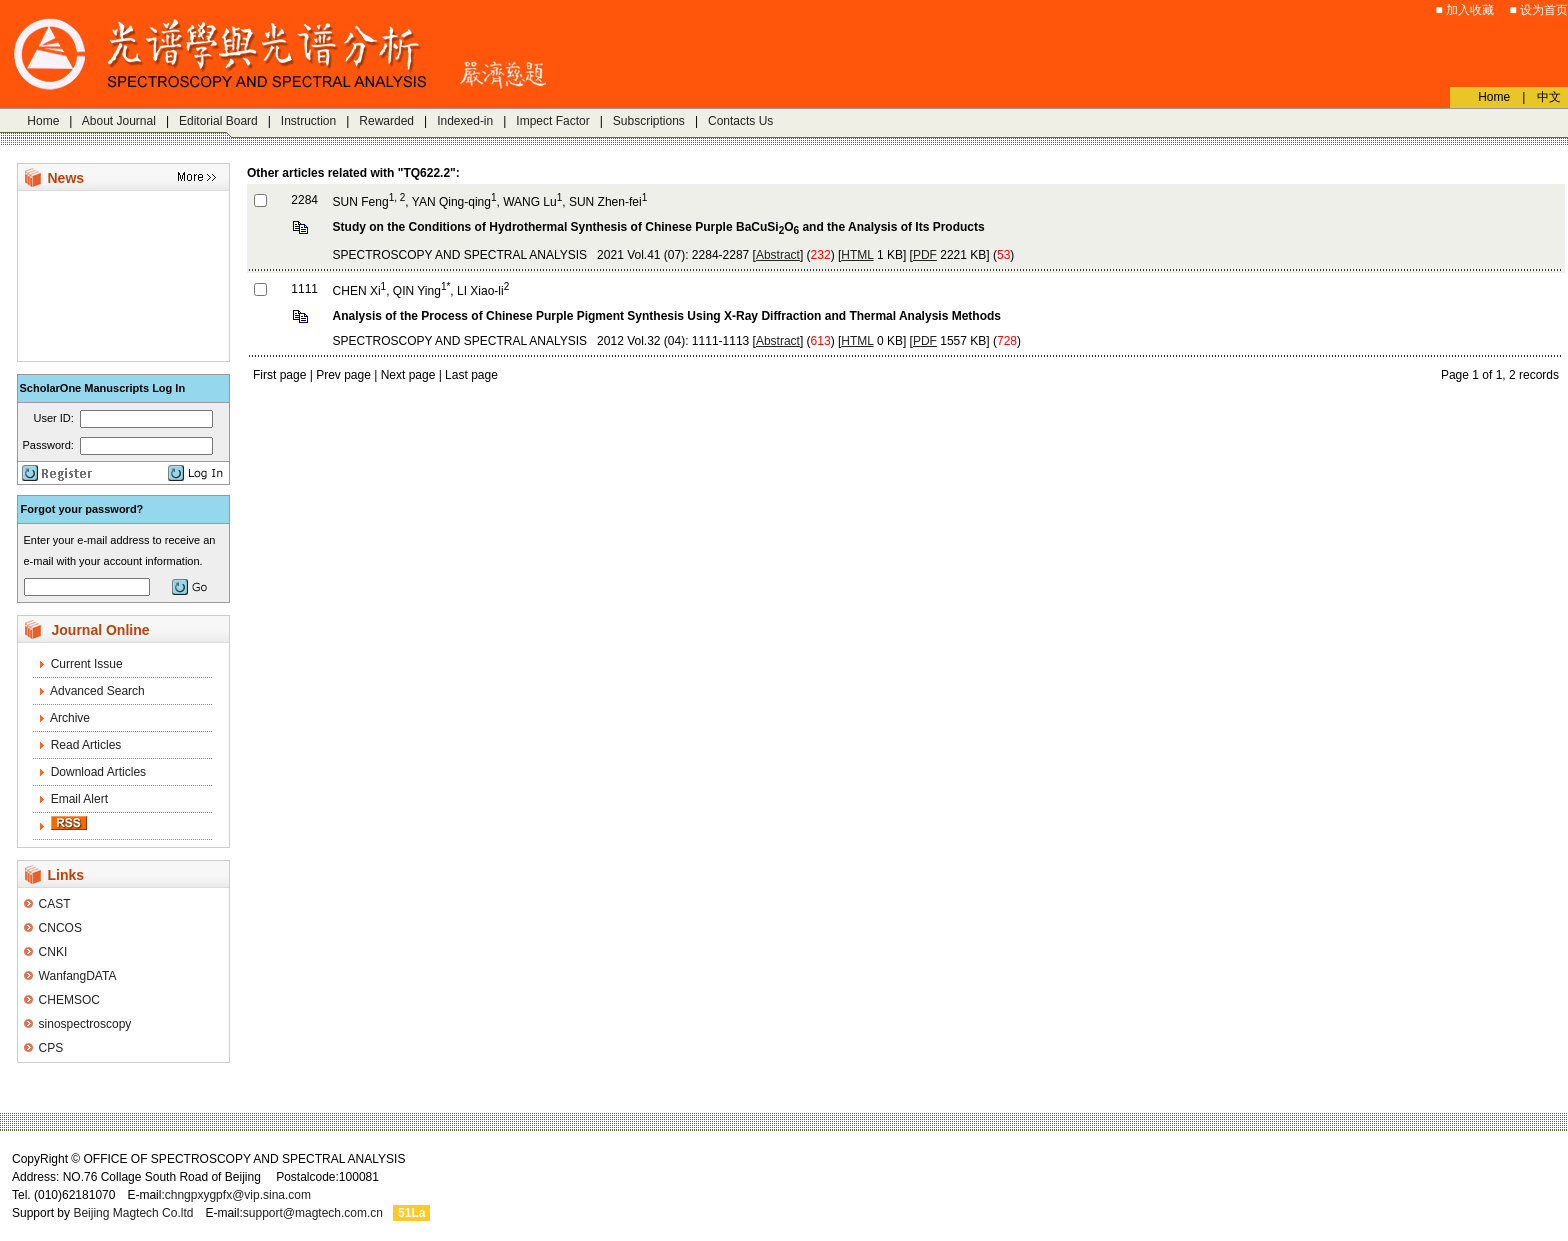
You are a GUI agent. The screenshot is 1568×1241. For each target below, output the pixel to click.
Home (43, 121)
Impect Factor (552, 121)
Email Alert (79, 799)
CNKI (53, 952)
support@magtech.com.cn (313, 1213)
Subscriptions (649, 121)
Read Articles (86, 745)
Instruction (308, 121)
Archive (70, 718)
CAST (55, 904)
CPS (51, 1048)
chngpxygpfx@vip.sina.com (238, 1195)
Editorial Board (218, 121)
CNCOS (60, 928)
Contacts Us (740, 121)
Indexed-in (465, 121)
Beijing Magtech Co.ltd (133, 1213)
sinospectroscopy (85, 1024)
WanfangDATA (78, 976)
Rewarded (386, 121)
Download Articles (98, 772)
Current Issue (87, 664)
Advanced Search (97, 691)
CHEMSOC (69, 1000)
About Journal (119, 121)
